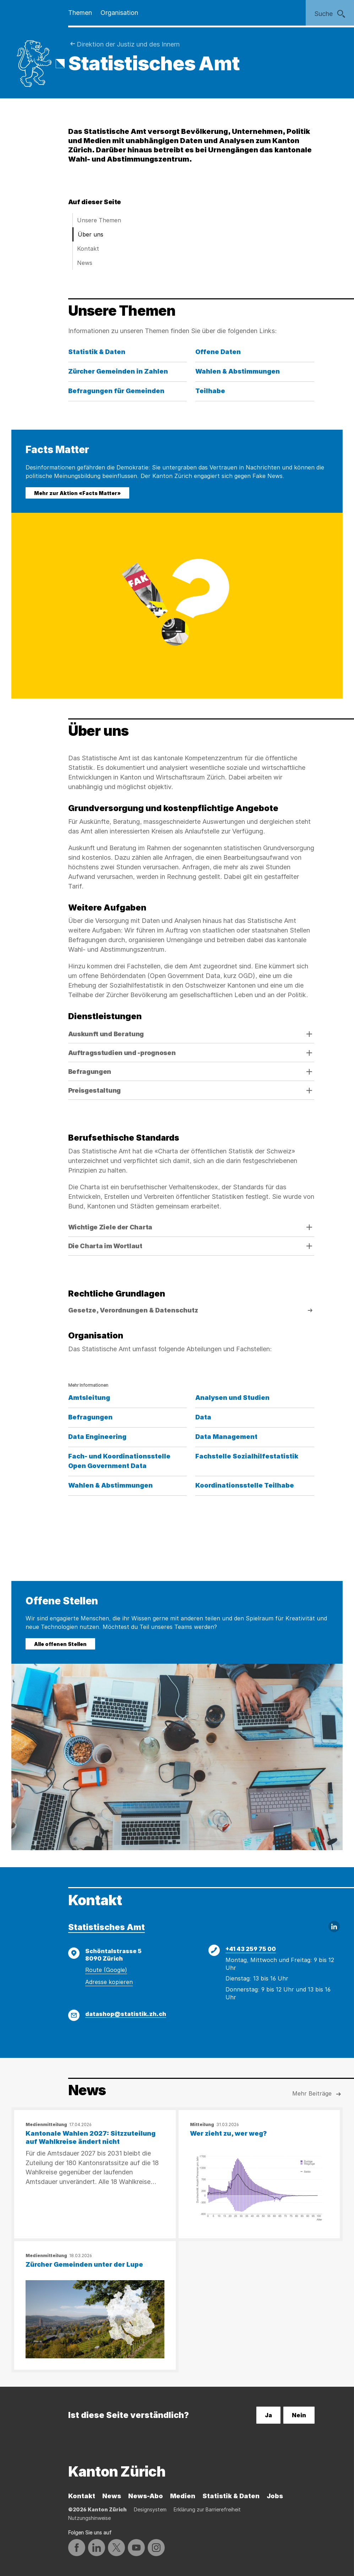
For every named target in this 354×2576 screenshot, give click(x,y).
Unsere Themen (99, 220)
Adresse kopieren (109, 1981)
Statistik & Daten (231, 2496)
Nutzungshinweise (89, 2518)
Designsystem (150, 2509)
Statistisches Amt (106, 1927)
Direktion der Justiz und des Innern (128, 44)
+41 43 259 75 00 (250, 1948)
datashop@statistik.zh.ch (125, 2013)
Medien (182, 2496)
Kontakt (88, 248)
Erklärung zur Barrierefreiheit (207, 2509)
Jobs (275, 2496)
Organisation (119, 12)
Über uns (90, 234)
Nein (299, 2415)
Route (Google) (106, 1969)
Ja (268, 2415)
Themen (80, 12)
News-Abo (145, 2496)
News (84, 262)
